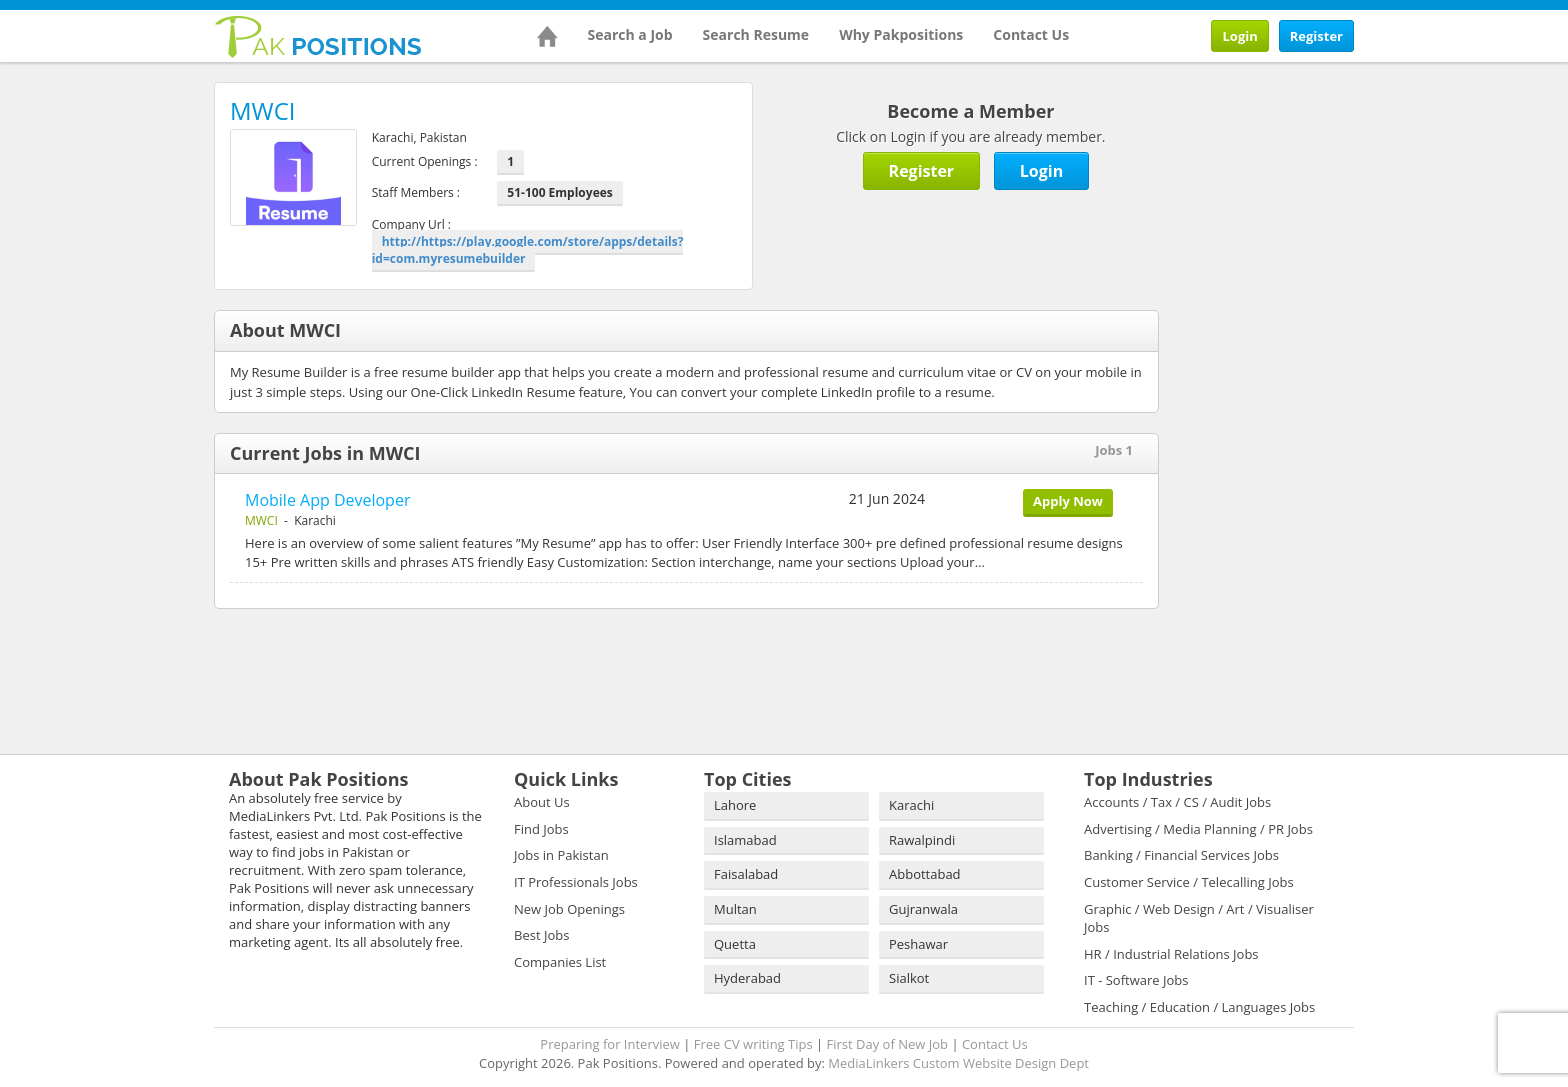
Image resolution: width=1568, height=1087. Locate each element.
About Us (542, 802)
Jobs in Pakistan (561, 855)
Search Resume (756, 34)
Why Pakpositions (901, 34)
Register (1316, 36)
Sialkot (909, 978)
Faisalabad (746, 874)
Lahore (735, 805)
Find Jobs (541, 829)
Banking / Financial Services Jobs (1181, 855)
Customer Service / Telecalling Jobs (1189, 882)
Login (1239, 36)
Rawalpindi (922, 840)
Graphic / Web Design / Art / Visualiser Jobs (1199, 918)
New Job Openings (569, 909)
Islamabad (745, 840)
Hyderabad (747, 978)
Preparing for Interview (610, 1044)
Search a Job (630, 34)
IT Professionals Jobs (576, 882)
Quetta (735, 944)
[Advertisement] (1314, 207)
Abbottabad (925, 874)
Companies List (560, 962)
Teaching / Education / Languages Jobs (1199, 1007)
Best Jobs (541, 935)
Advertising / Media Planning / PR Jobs (1198, 829)
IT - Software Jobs (1136, 980)
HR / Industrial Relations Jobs (1171, 954)
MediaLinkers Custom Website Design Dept (958, 1063)
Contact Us (1031, 34)
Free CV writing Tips (753, 1044)
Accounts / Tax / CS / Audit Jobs (1177, 802)
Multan (735, 909)
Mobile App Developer (327, 500)
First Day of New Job (887, 1044)
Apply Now (1068, 501)
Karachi (911, 805)
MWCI (261, 520)
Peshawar (918, 944)
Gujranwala (923, 909)
